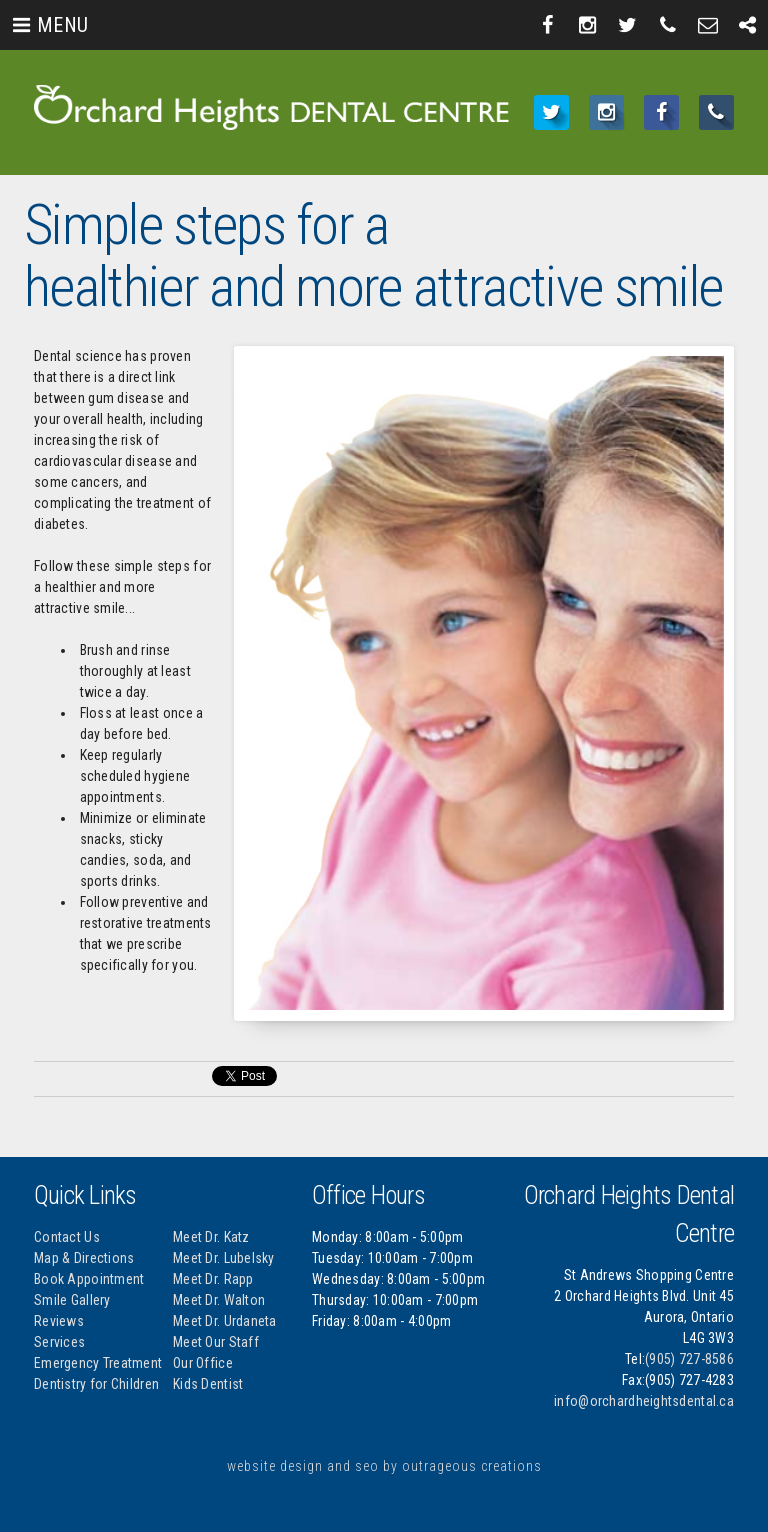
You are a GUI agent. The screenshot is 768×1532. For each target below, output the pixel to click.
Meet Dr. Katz (211, 1237)
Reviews (59, 1321)
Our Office (203, 1363)
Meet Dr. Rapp (213, 1279)
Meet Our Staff (216, 1342)
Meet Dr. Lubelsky (224, 1258)
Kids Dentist (208, 1384)
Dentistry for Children (96, 1384)
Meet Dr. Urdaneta (225, 1321)
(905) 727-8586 (689, 1359)
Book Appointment (89, 1279)
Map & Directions (84, 1258)
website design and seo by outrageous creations (384, 1466)
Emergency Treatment (98, 1363)
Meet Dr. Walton (219, 1300)
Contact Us (67, 1237)
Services (59, 1342)
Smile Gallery (72, 1300)
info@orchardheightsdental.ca (644, 1401)
